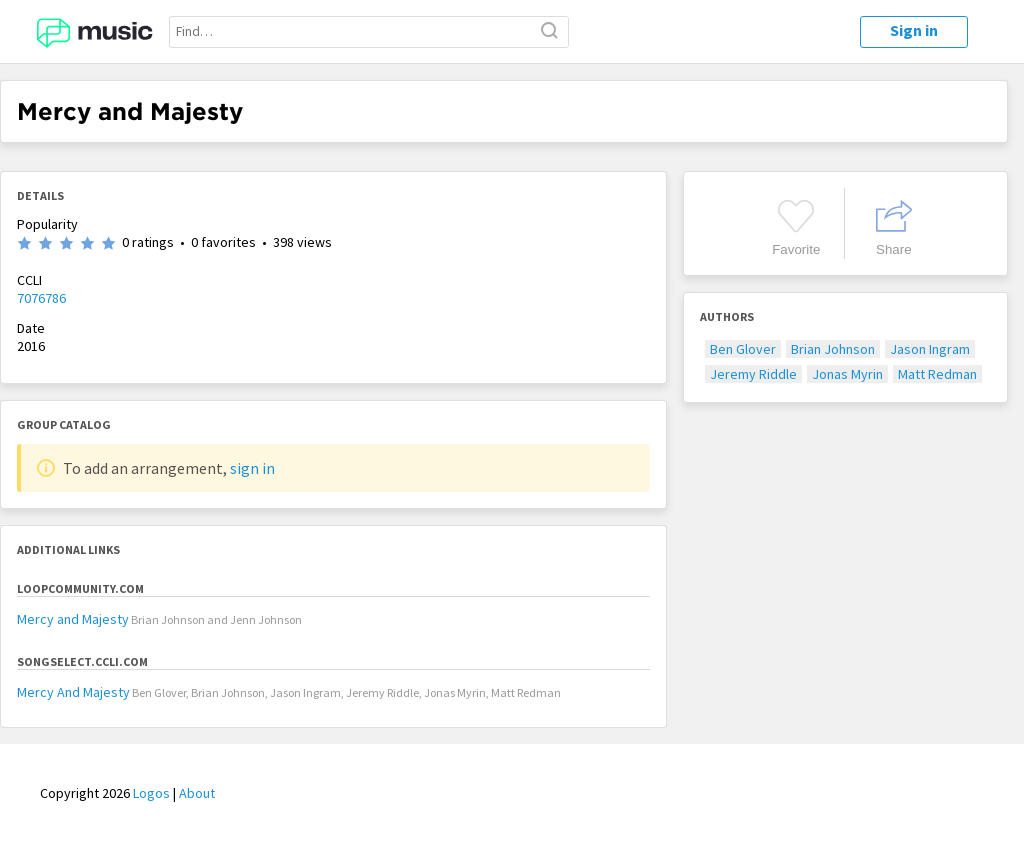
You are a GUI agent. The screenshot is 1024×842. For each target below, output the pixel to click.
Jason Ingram (930, 349)
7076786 (41, 298)
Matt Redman (937, 374)
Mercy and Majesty (73, 619)
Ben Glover (743, 349)
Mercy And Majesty (73, 692)
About (197, 793)
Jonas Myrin (847, 374)
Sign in (914, 30)
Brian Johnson (833, 349)
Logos (151, 793)
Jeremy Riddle (753, 374)
